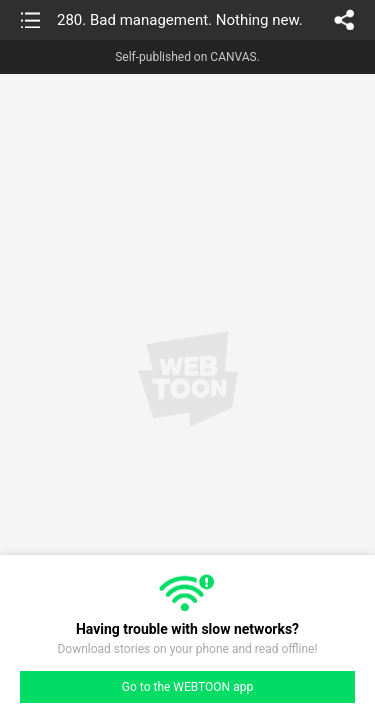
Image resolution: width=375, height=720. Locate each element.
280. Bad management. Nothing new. (180, 20)
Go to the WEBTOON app (187, 687)
